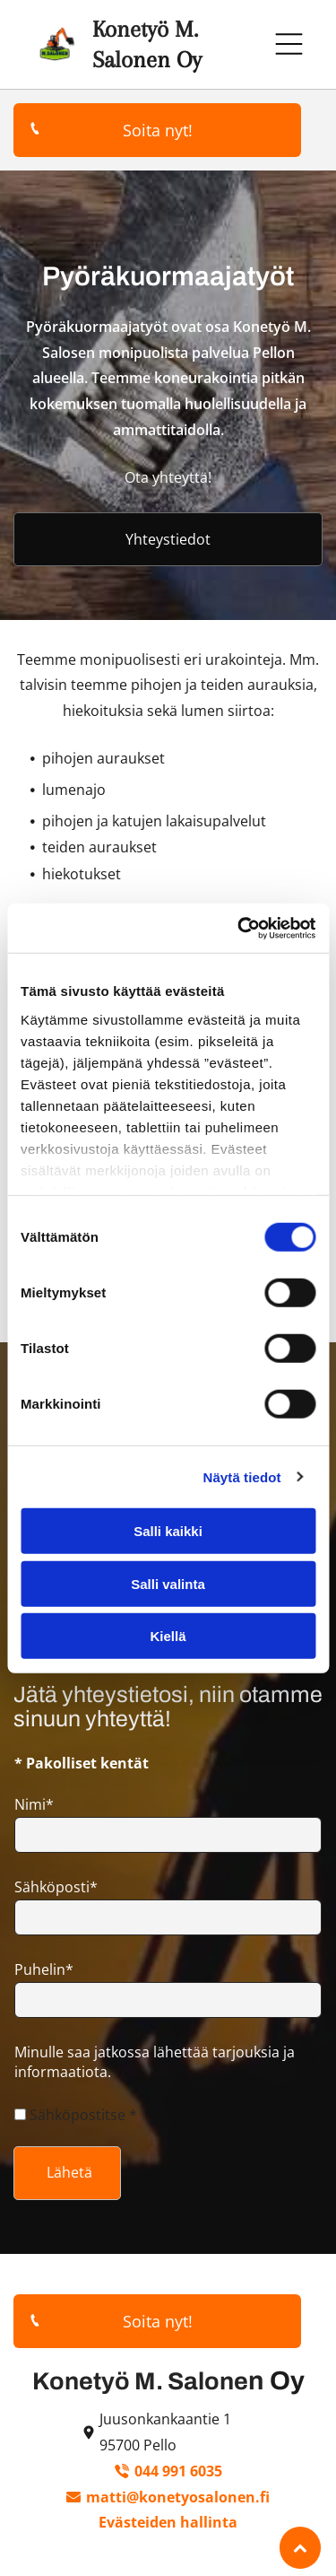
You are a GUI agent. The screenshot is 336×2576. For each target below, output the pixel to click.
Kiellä (167, 1636)
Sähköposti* (56, 1887)
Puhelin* (43, 1969)
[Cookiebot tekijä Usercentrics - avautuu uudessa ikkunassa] (239, 927)
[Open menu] (289, 44)
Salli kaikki (168, 1531)
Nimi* (34, 1804)
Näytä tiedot (242, 1476)
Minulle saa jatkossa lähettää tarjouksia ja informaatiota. (154, 2062)
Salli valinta (168, 1583)
